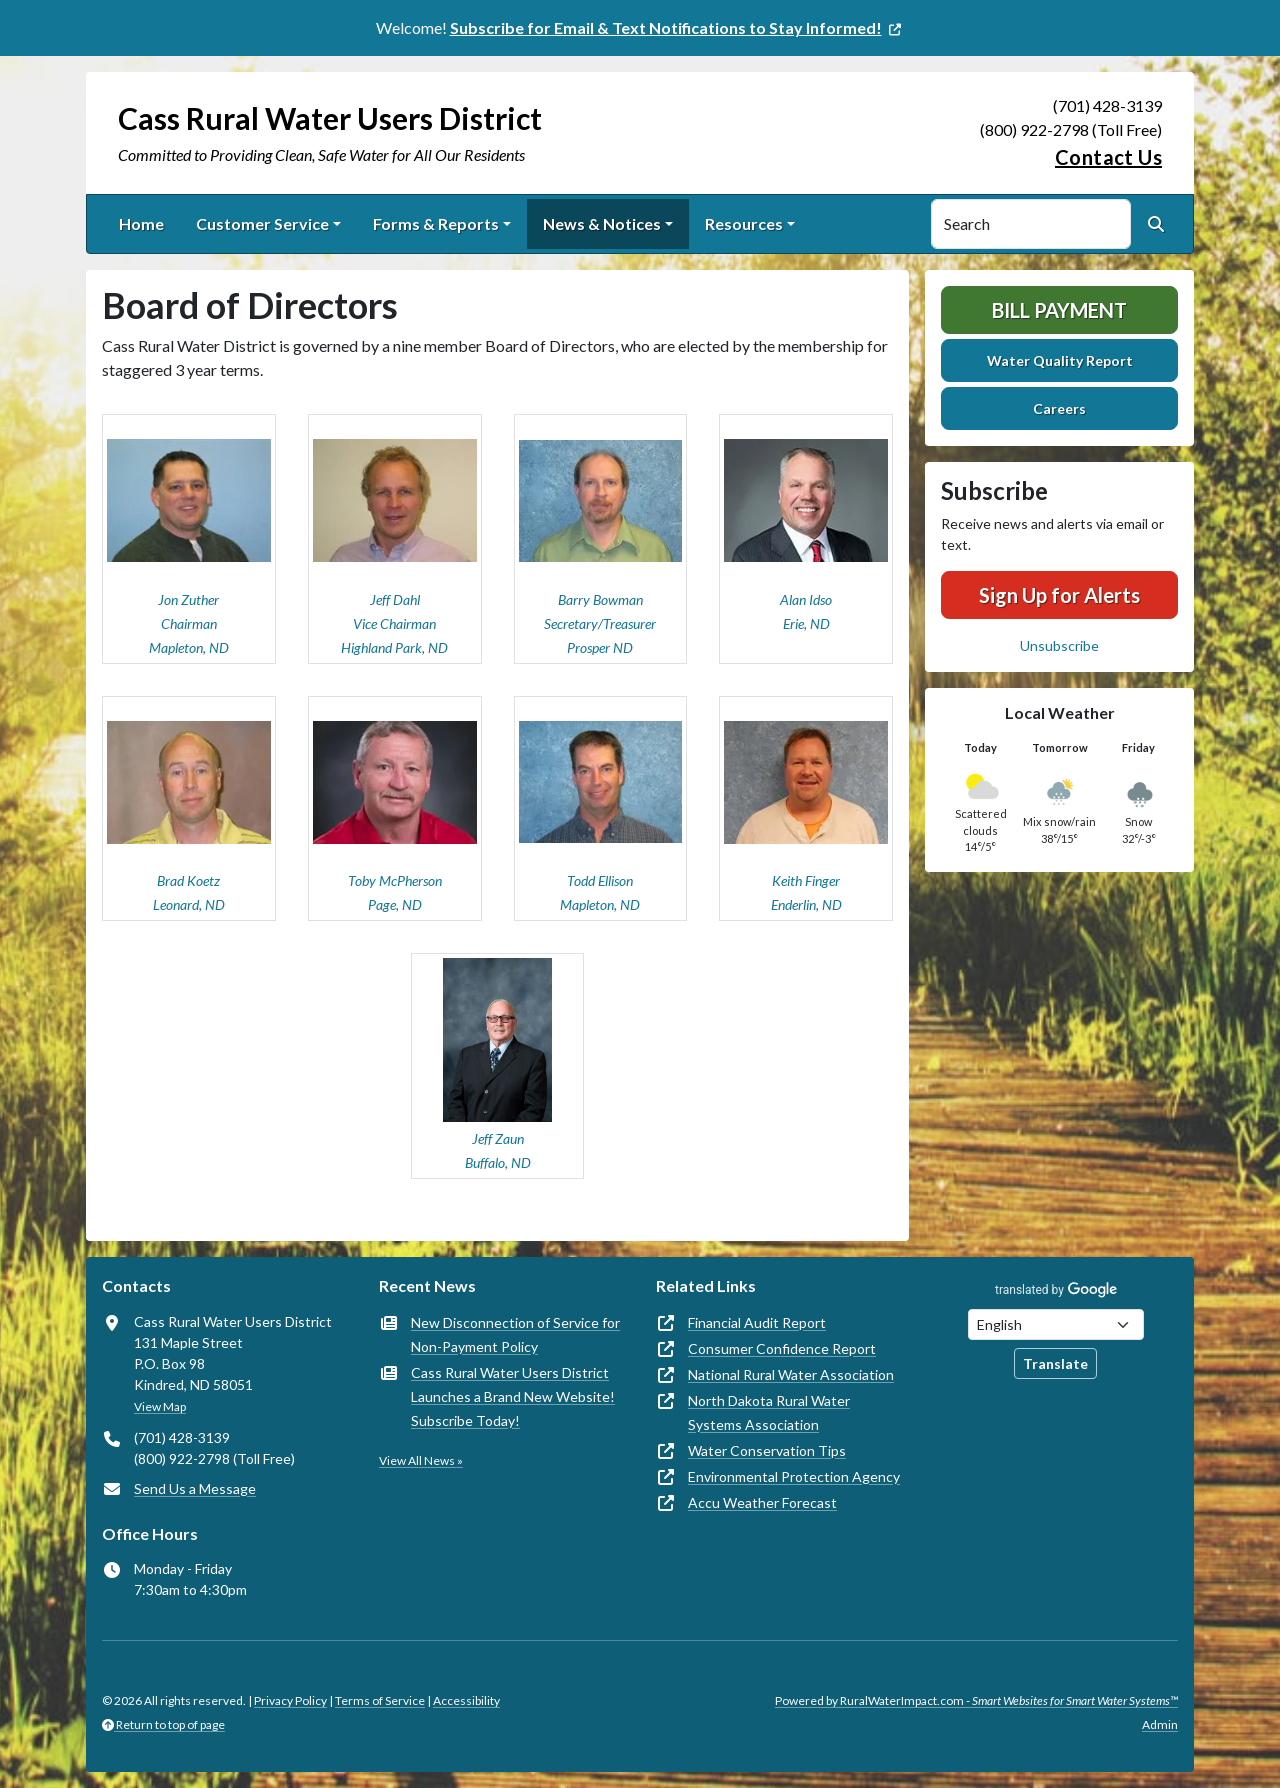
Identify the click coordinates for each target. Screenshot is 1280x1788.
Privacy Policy (290, 1700)
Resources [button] (744, 223)
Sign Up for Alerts (1059, 595)
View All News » (421, 1460)
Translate (1055, 1363)
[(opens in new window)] (677, 27)
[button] (189, 539)
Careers (1059, 408)
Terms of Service (380, 1700)
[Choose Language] (1056, 1324)
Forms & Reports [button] (436, 223)
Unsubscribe (1059, 645)
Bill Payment (1059, 310)
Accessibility (466, 1700)
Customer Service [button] (262, 223)
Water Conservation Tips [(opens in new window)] (767, 1450)
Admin (1160, 1724)
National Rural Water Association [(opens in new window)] (791, 1374)
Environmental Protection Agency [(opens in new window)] (794, 1476)
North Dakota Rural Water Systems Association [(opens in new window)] (769, 1412)
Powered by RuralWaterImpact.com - (976, 1700)
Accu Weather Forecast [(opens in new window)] (762, 1502)
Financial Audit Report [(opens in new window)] (757, 1322)
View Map (160, 1406)
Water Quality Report (1060, 360)
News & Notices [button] (602, 223)
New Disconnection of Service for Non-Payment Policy (515, 1334)
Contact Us (1108, 157)
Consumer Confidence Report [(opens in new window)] (782, 1348)
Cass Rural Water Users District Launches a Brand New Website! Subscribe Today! (513, 1396)
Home (141, 223)
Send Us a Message (195, 1488)
